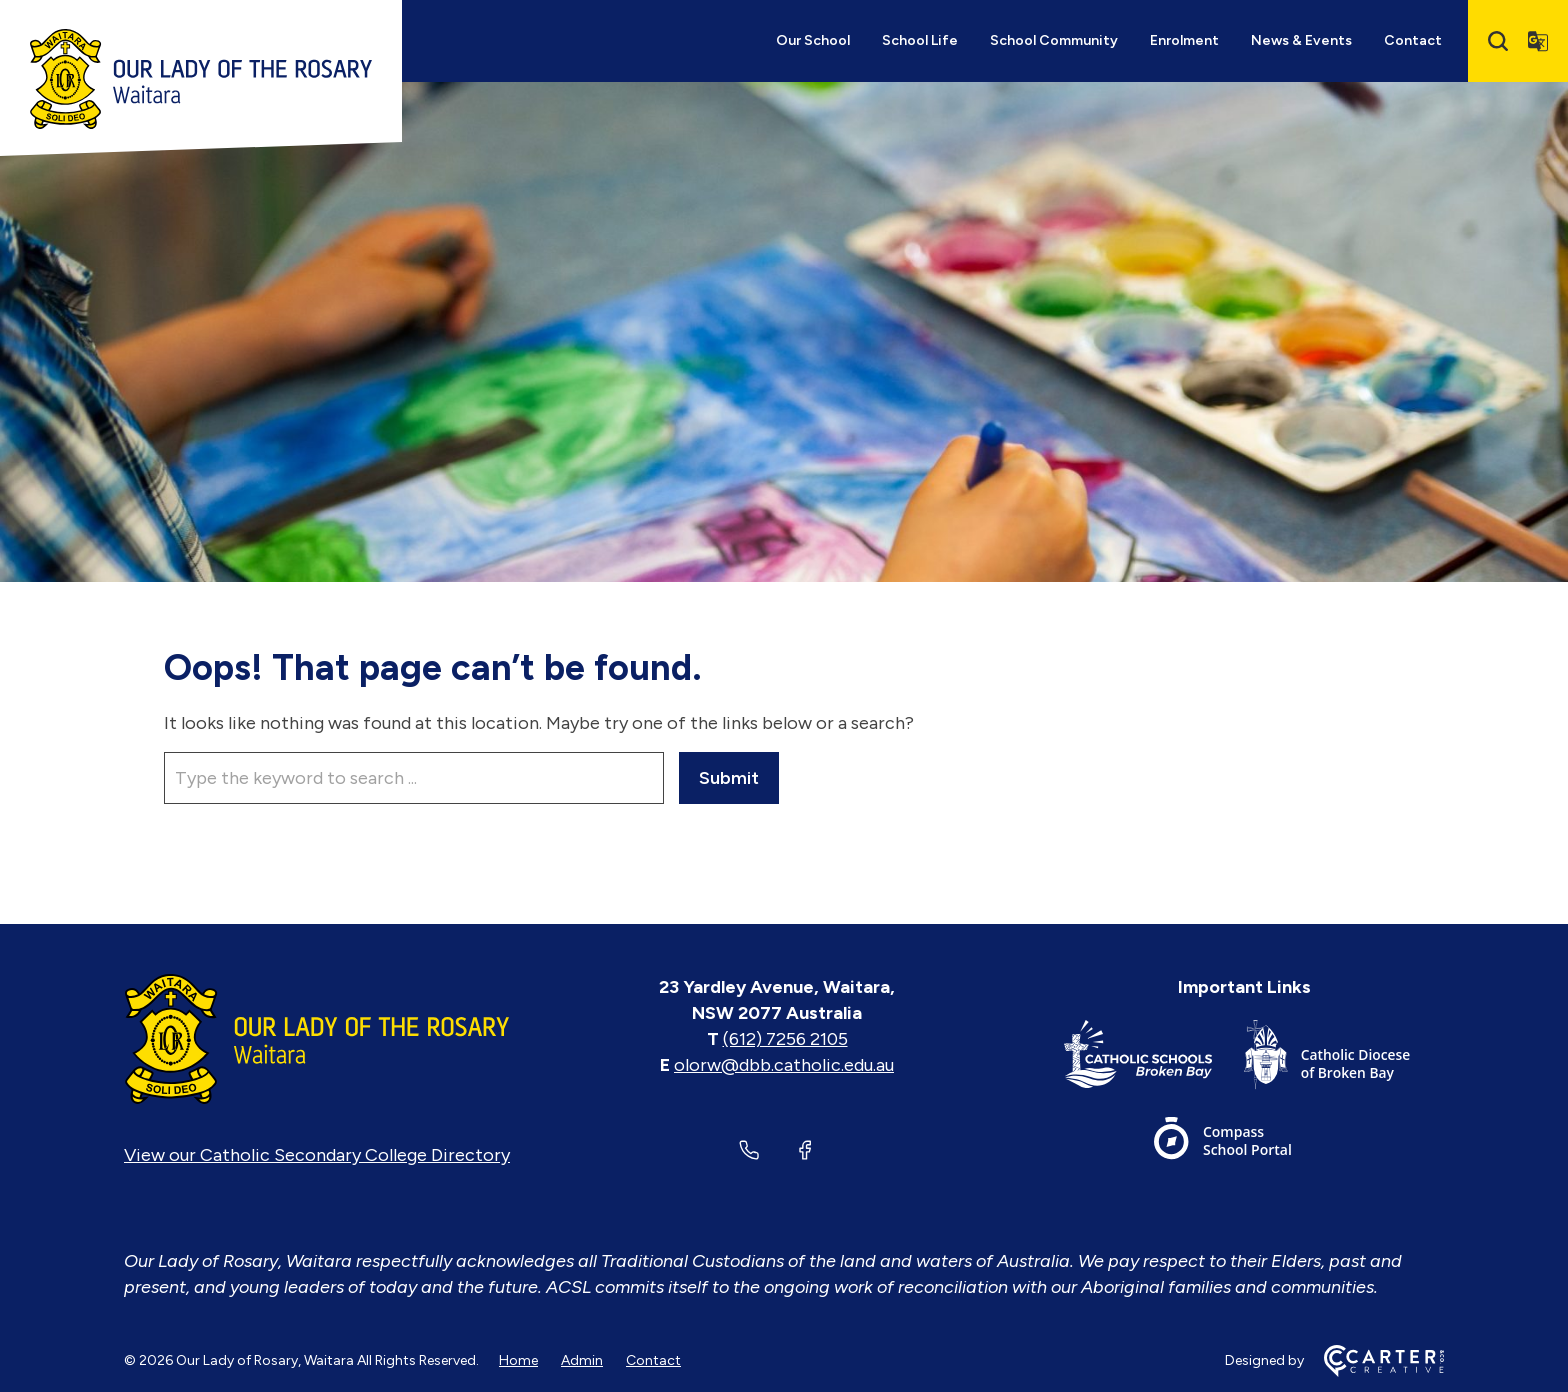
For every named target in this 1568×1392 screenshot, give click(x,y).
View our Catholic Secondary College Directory (317, 1155)
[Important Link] (1154, 1058)
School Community (1054, 40)
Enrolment (1184, 40)
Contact (1413, 40)
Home (518, 1360)
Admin (582, 1360)
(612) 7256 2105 (785, 1039)
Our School (813, 40)
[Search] (1498, 41)
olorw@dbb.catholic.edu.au (784, 1065)
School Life (920, 40)
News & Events (1301, 40)
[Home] (317, 1039)
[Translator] (1538, 41)
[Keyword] (414, 778)
